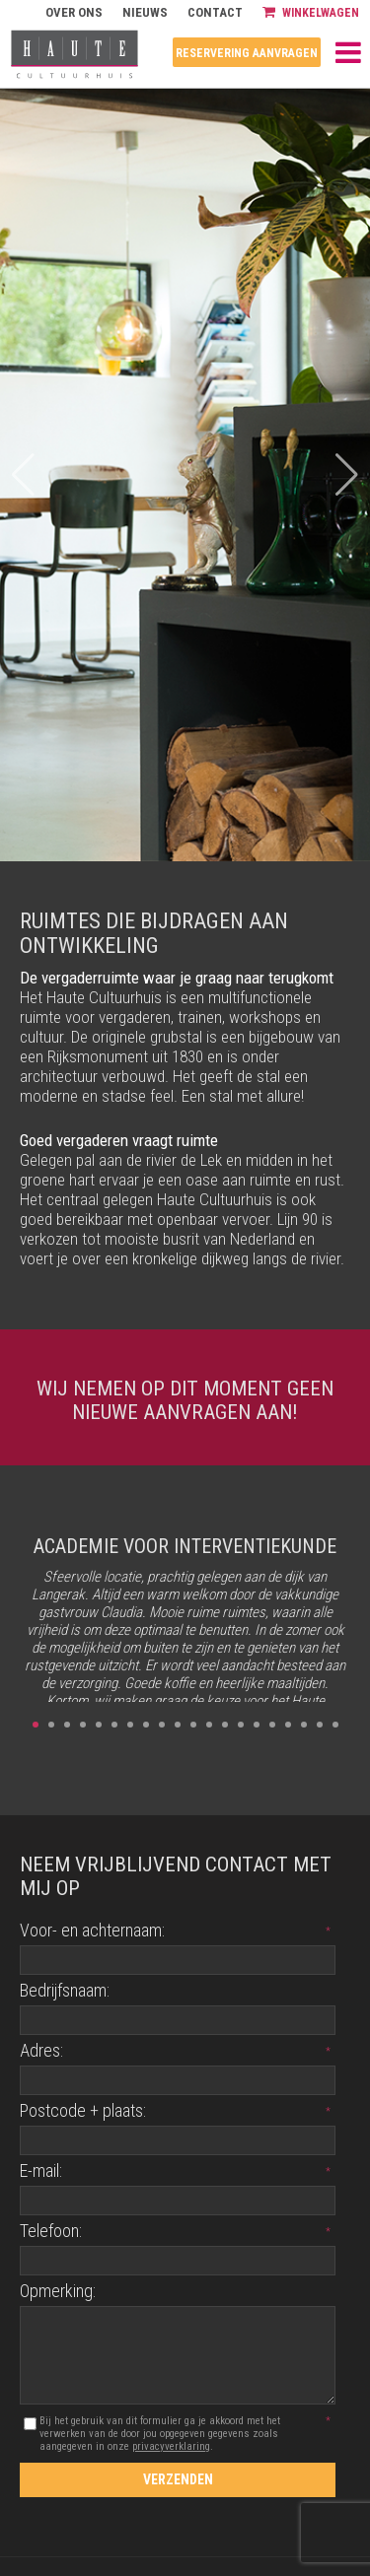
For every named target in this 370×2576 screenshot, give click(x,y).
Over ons (74, 12)
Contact (215, 12)
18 (304, 1725)
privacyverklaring (171, 2446)
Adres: (41, 2050)
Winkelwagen (310, 12)
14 (241, 1725)
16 (272, 1725)
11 (193, 1725)
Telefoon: (51, 2230)
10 (178, 1725)
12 (209, 1725)
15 (256, 1725)
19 (320, 1725)
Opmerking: (58, 2290)
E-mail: (41, 2170)
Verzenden (178, 2479)
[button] (346, 475)
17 (288, 1725)
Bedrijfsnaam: (65, 1990)
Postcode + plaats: (83, 2110)
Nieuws (145, 12)
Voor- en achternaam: (92, 1930)
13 (225, 1725)
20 (335, 1725)
